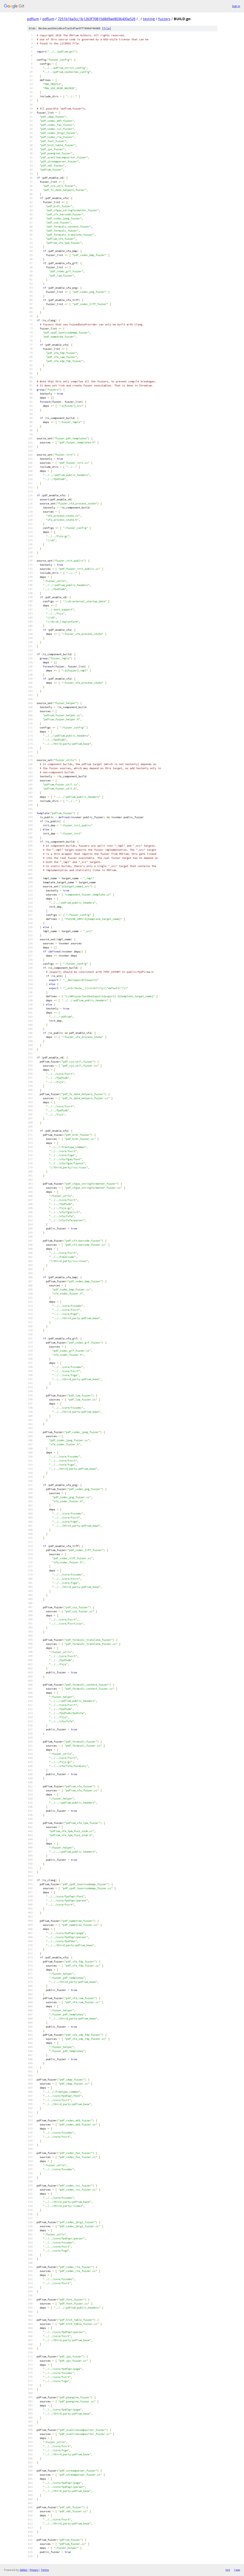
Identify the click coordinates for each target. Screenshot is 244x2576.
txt (227, 2570)
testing (149, 18)
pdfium (33, 18)
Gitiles (23, 2570)
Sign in (236, 6)
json (237, 2570)
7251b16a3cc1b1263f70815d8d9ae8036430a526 (96, 18)
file (106, 28)
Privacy (34, 2570)
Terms (45, 2570)
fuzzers (164, 18)
